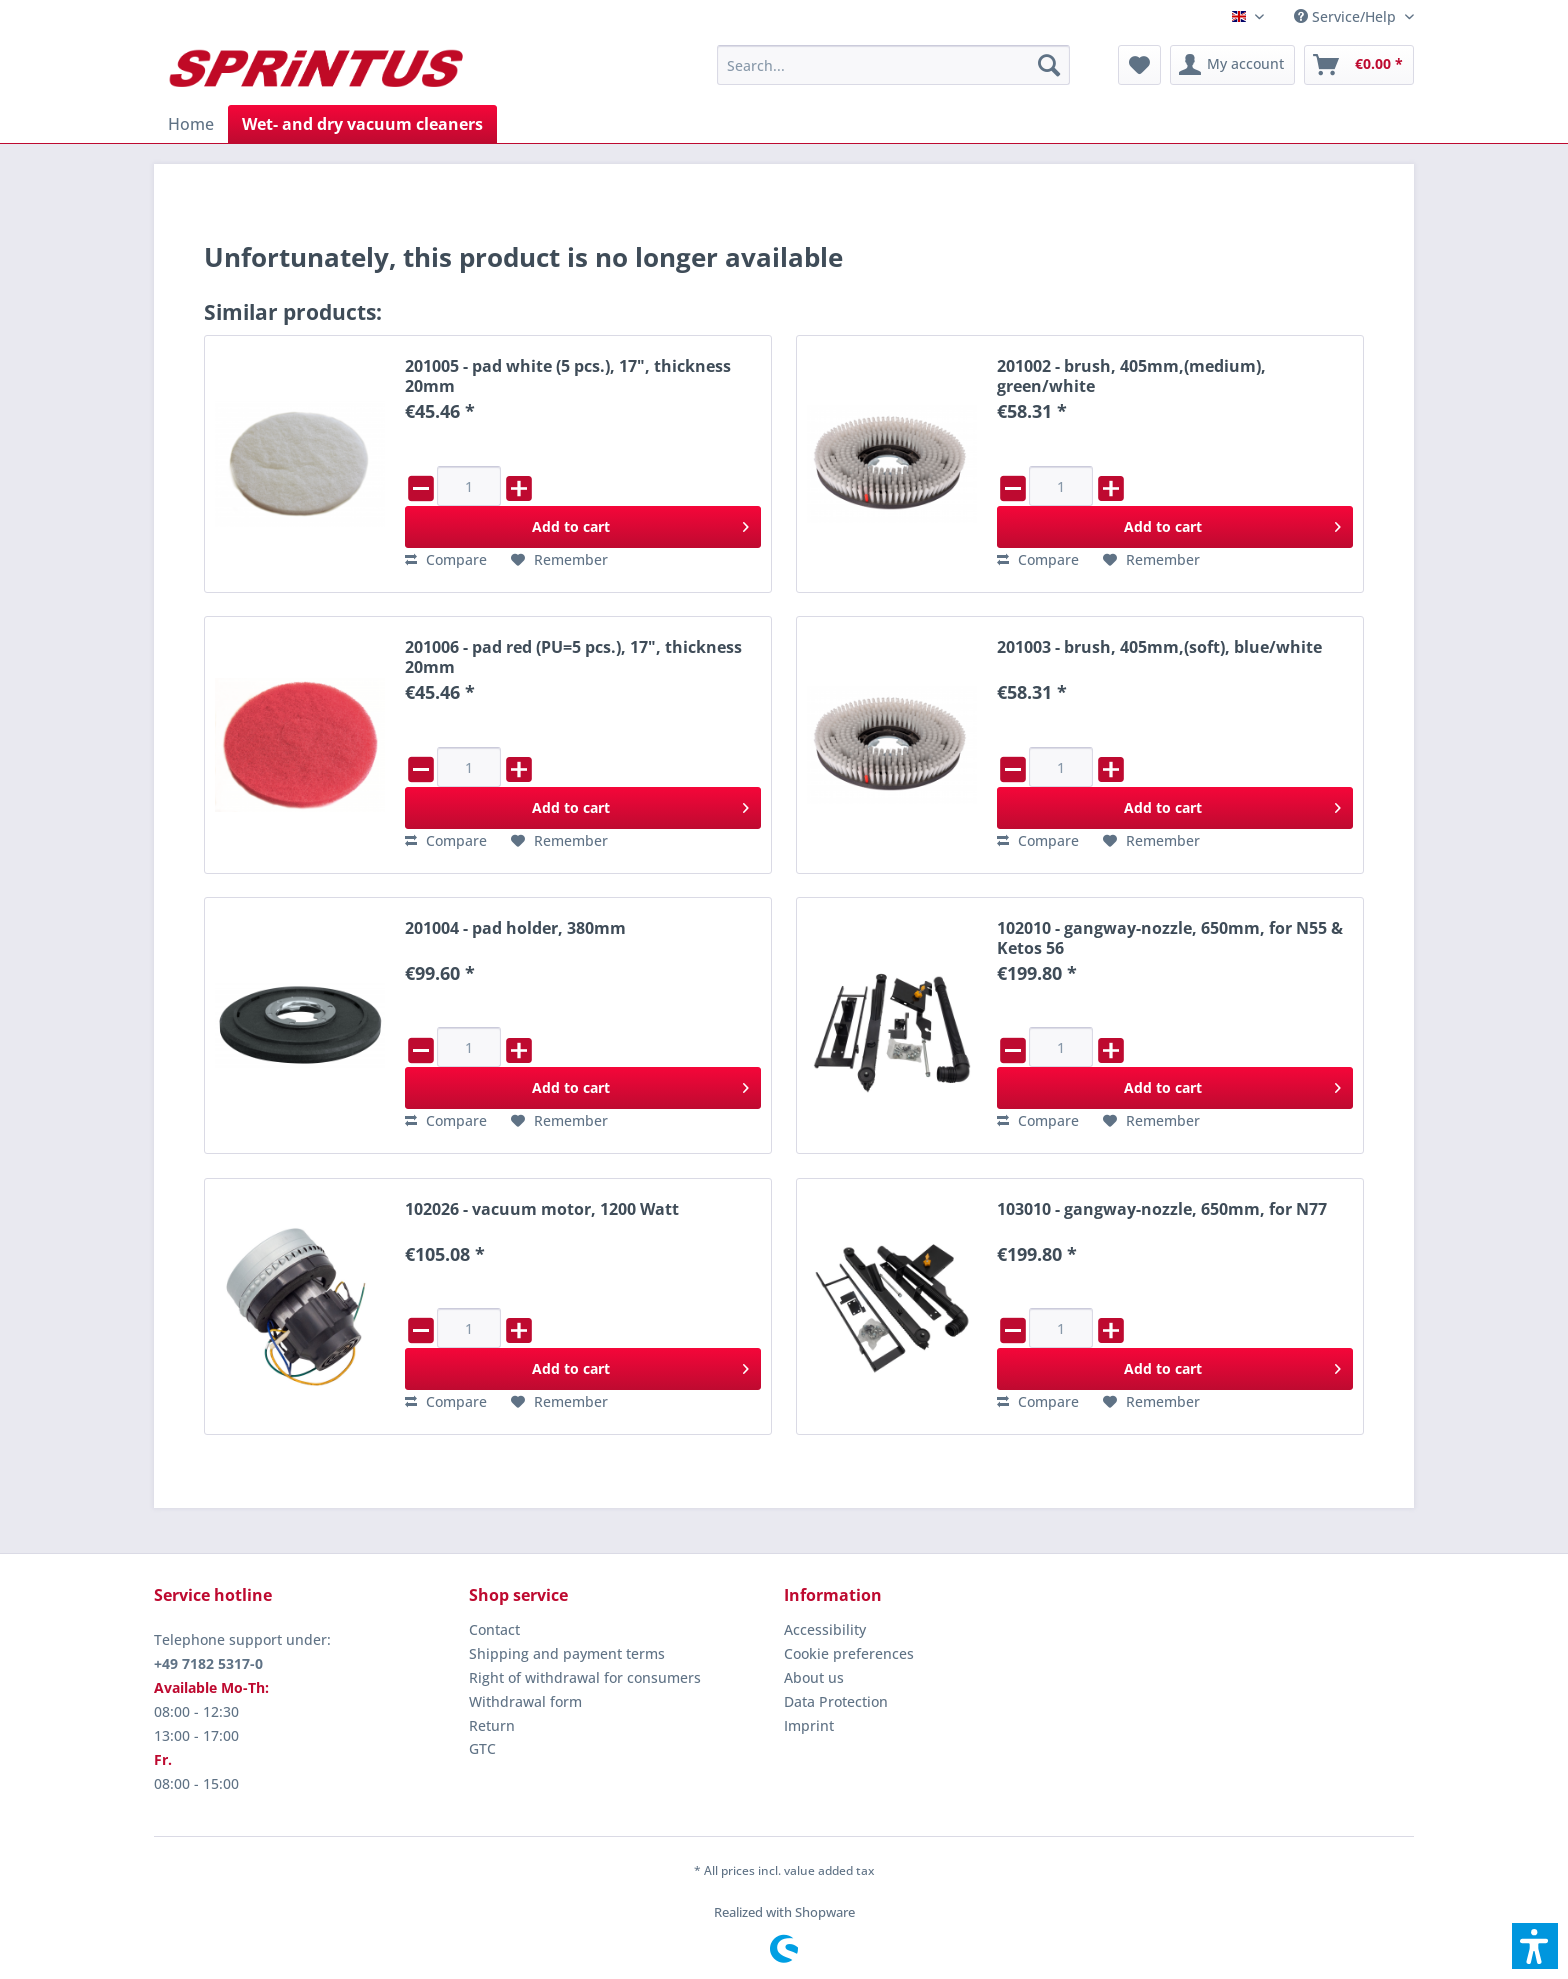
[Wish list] (1139, 65)
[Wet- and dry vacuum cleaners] (362, 124)
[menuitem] (1346, 16)
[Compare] (446, 560)
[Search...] (893, 65)
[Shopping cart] (1359, 65)
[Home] (191, 124)
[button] (1535, 1946)
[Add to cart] (583, 527)
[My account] (1232, 65)
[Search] (1049, 65)
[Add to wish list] (559, 560)
